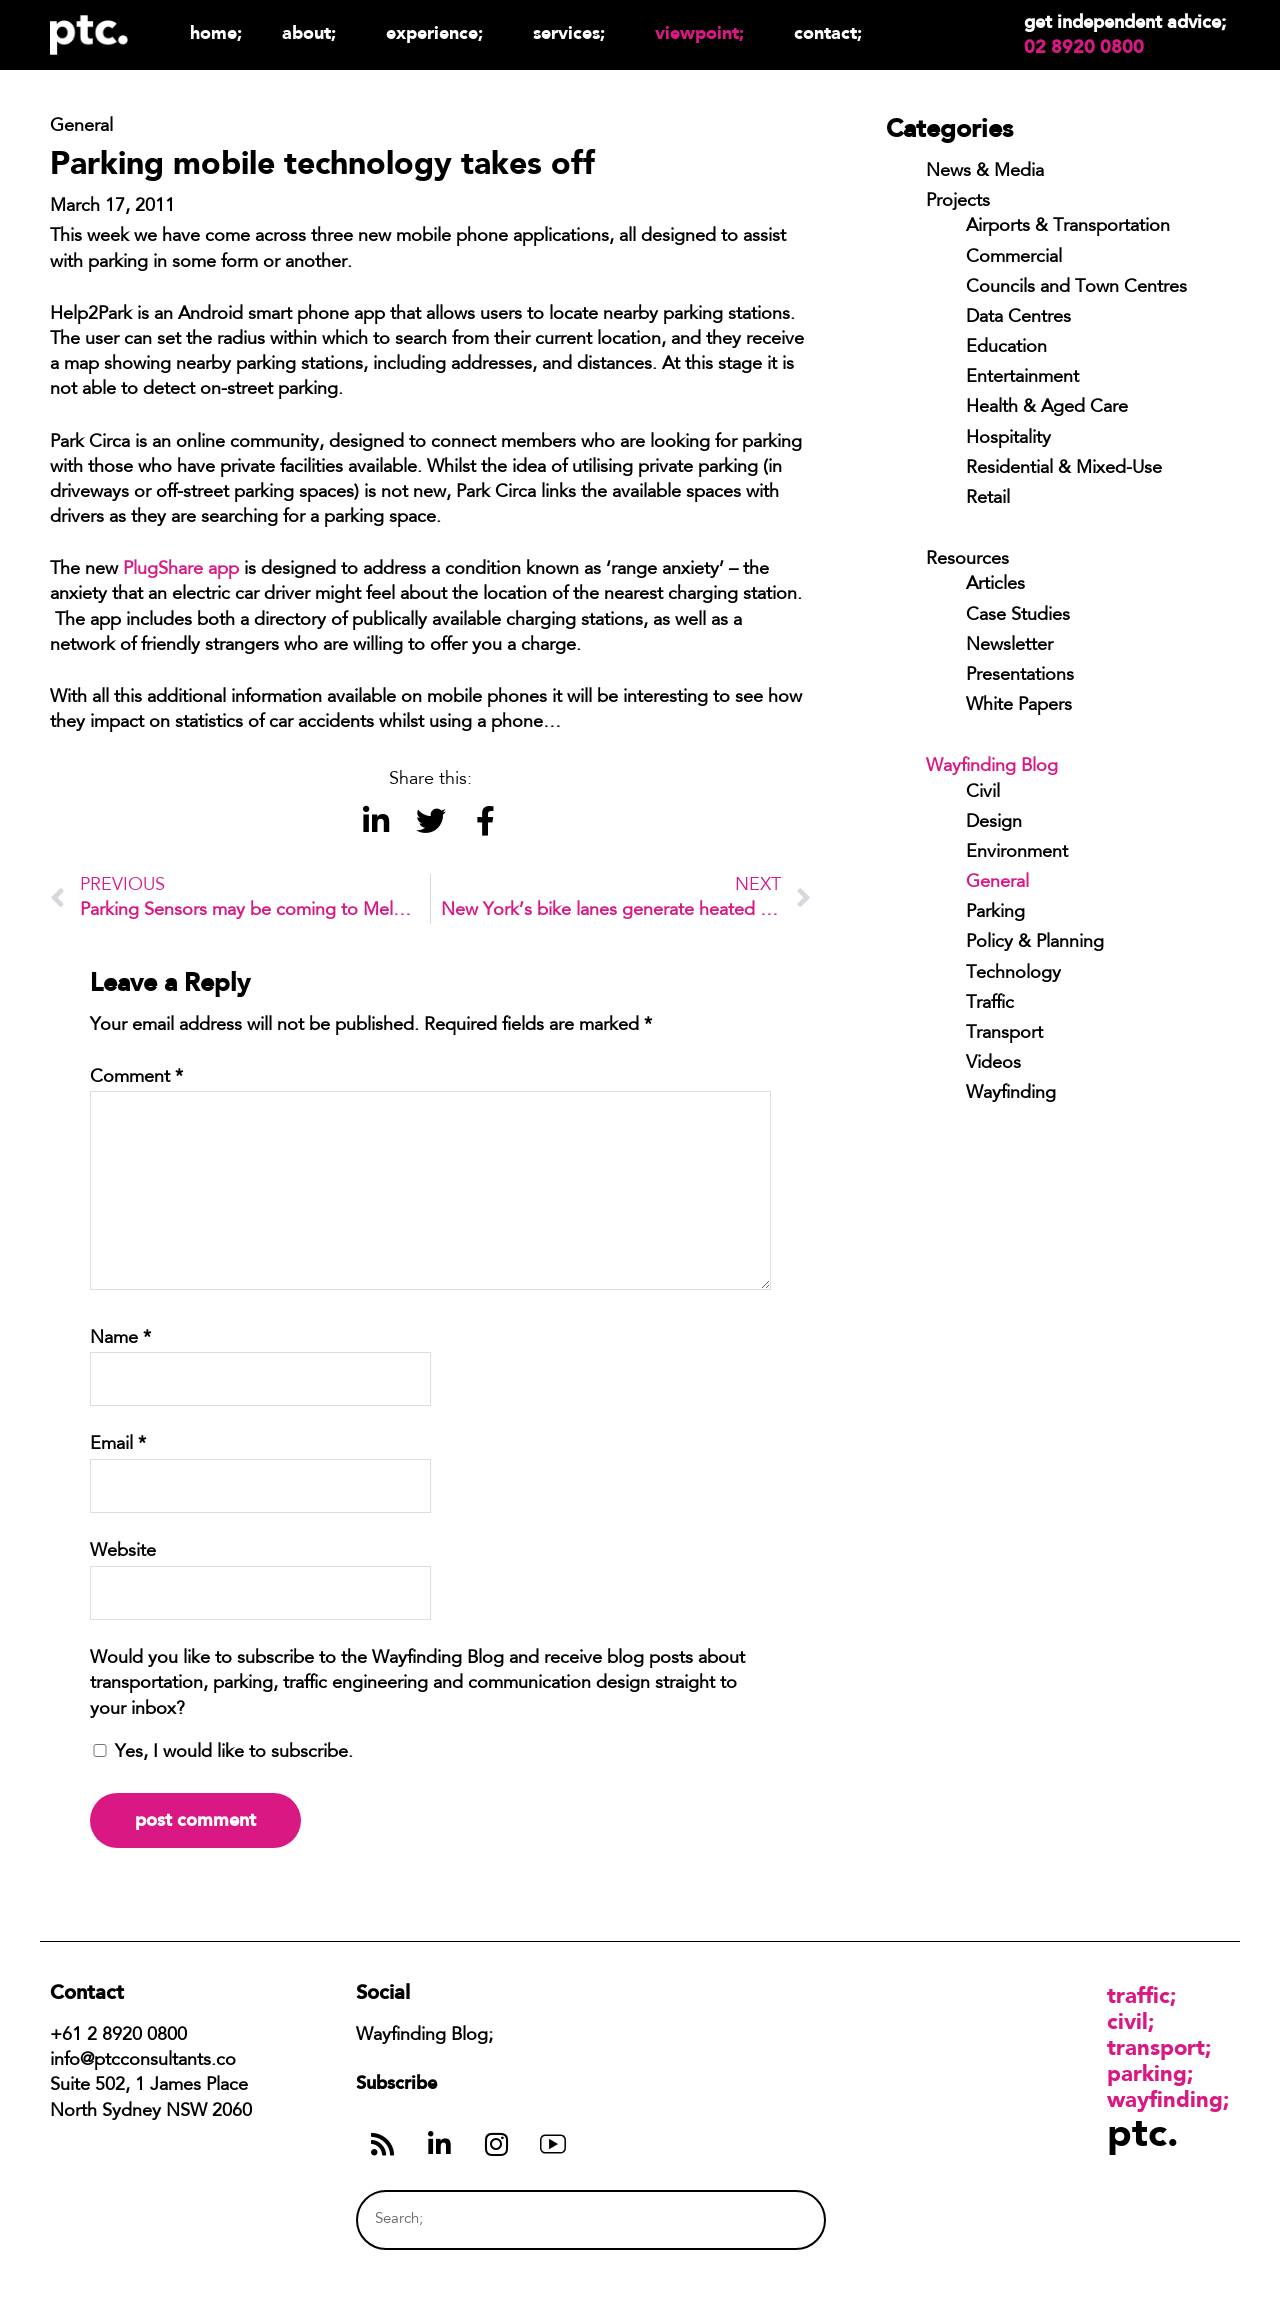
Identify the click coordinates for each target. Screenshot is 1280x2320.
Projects (958, 202)
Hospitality (1008, 439)
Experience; (439, 32)
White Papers (1019, 706)
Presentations (1020, 676)
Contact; (828, 32)
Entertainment (1022, 378)
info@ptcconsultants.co (143, 2061)
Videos (993, 1064)
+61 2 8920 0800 (118, 2036)
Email (118, 1445)
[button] (375, 821)
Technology (1013, 974)
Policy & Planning (1035, 943)
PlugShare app (181, 570)
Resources (967, 560)
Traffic (990, 1004)
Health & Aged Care (1047, 408)
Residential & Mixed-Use (1064, 469)
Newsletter (1009, 646)
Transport (1004, 1034)
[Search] (773, 2219)
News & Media (985, 172)
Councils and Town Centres (1076, 288)
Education (1006, 348)
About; (314, 32)
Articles (995, 585)
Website (123, 1552)
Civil (983, 793)
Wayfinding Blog (992, 767)
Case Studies (1018, 616)
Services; (574, 32)
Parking (995, 913)
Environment (1017, 853)
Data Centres (1018, 318)
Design (994, 823)
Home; (216, 32)
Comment (136, 1078)
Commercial (1014, 258)
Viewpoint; (704, 32)
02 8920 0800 (1084, 47)
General (997, 883)
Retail (988, 499)
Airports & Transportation (1068, 227)
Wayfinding (1011, 1094)
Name (120, 1339)
